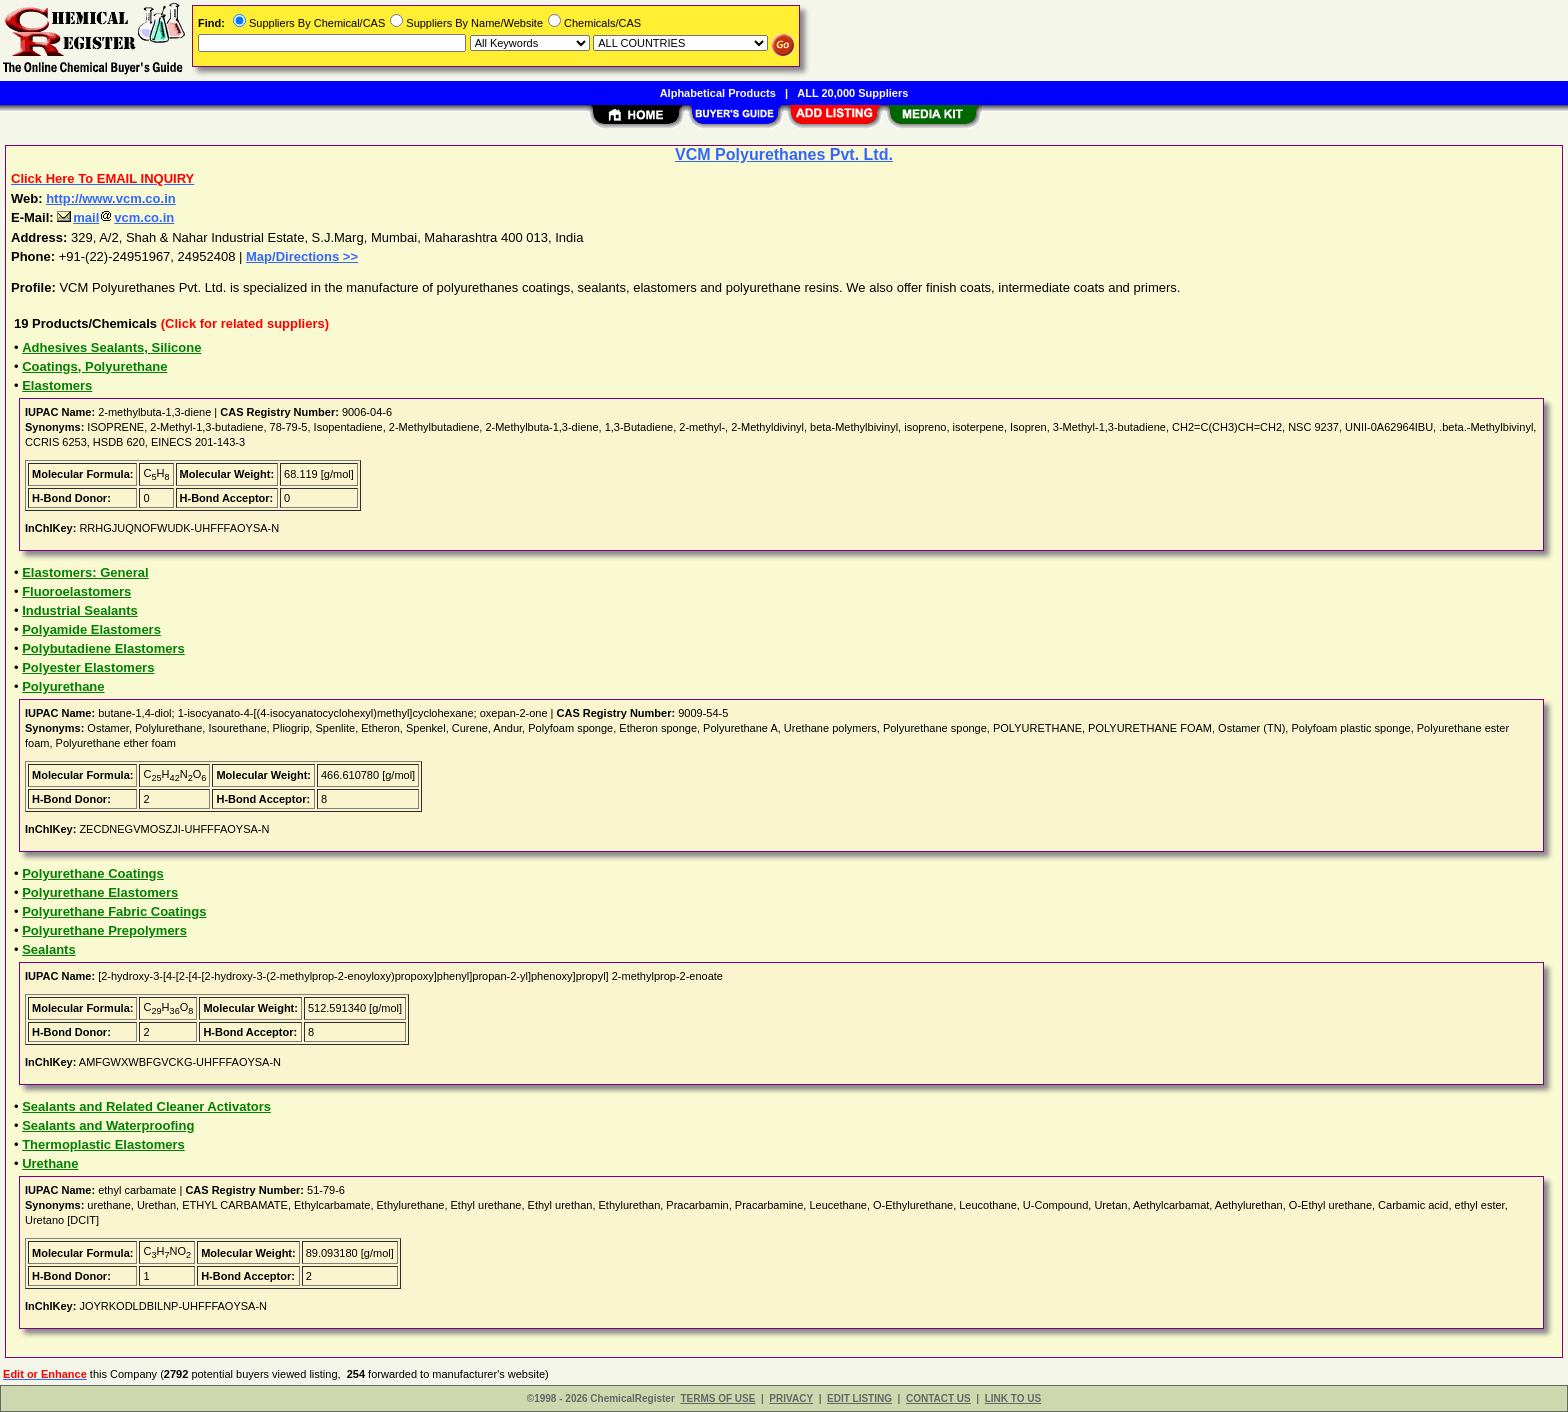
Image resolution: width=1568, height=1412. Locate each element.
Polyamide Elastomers (91, 629)
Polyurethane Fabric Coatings (114, 911)
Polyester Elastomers (88, 667)
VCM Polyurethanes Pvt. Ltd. (784, 154)
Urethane (50, 1163)
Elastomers (57, 385)
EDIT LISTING (859, 1398)
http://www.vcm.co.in (111, 198)
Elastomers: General (85, 572)
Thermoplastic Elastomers (103, 1144)
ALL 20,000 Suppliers (852, 93)
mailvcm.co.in (115, 217)
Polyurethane (63, 686)
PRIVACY (791, 1398)
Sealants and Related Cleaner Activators (146, 1106)
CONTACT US (938, 1398)
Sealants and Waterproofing (108, 1125)
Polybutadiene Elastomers (103, 648)
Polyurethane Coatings (93, 873)
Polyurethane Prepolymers (104, 930)
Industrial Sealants (80, 610)
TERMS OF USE (717, 1398)
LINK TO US (1013, 1398)
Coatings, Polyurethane (94, 366)
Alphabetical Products (718, 93)
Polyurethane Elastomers (100, 892)
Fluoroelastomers (76, 591)
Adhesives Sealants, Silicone (111, 347)
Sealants (48, 949)
